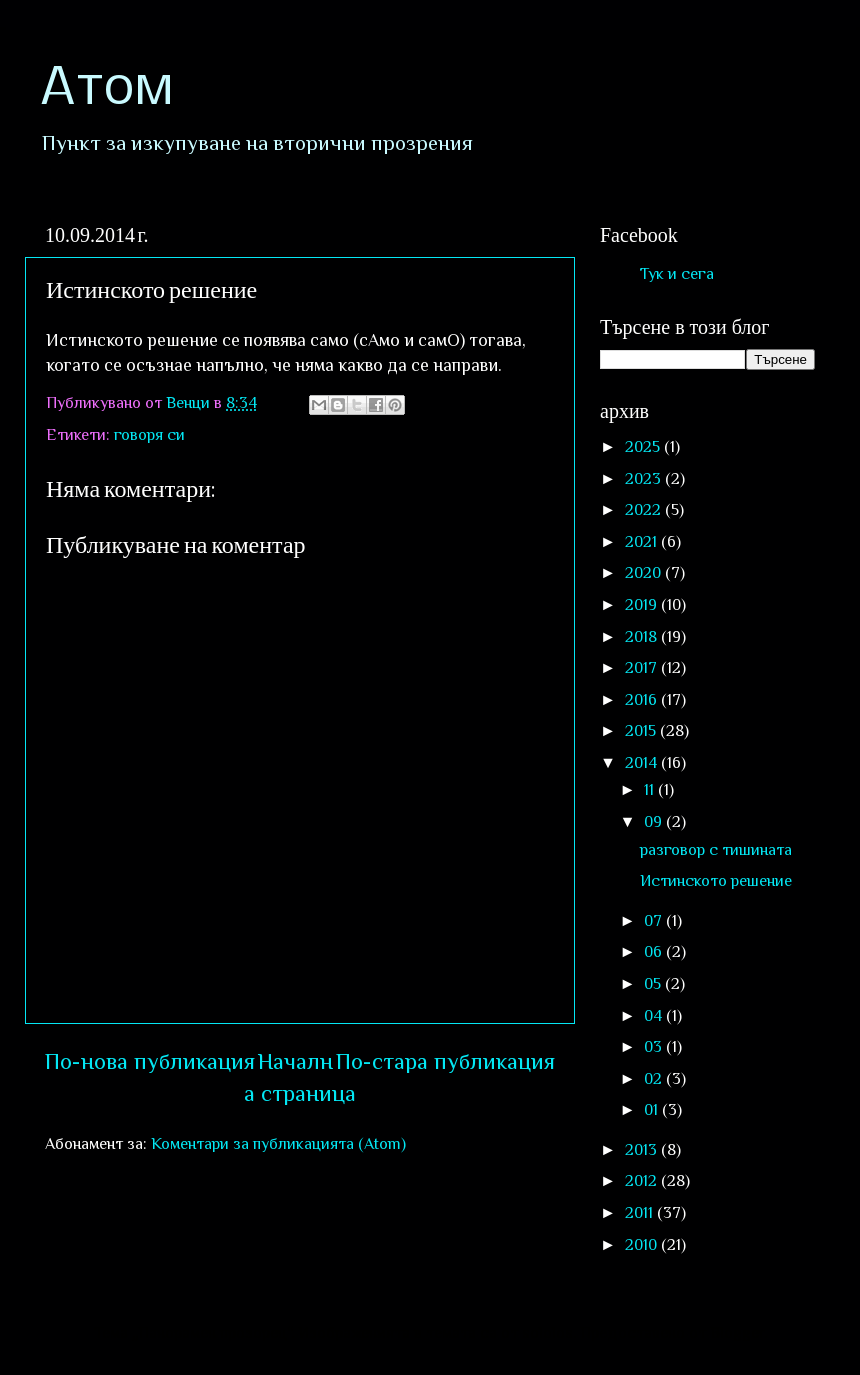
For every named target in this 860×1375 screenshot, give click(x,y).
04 (655, 1015)
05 (654, 983)
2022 (645, 509)
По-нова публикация (150, 1061)
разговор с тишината (716, 849)
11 (651, 789)
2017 (643, 667)
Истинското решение (716, 880)
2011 (641, 1212)
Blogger (737, 1332)
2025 (644, 446)
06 (655, 951)
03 (655, 1046)
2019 (643, 604)
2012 (643, 1180)
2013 (643, 1149)
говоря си (149, 434)
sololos (547, 1332)
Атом (106, 90)
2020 (645, 572)
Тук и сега (677, 273)
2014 (643, 762)
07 (655, 920)
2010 (643, 1244)
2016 (643, 699)
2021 (643, 541)
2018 (643, 636)
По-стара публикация (445, 1061)
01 (653, 1109)
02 (655, 1078)
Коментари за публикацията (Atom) (278, 1143)
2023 (645, 478)
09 (655, 821)
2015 (642, 730)
